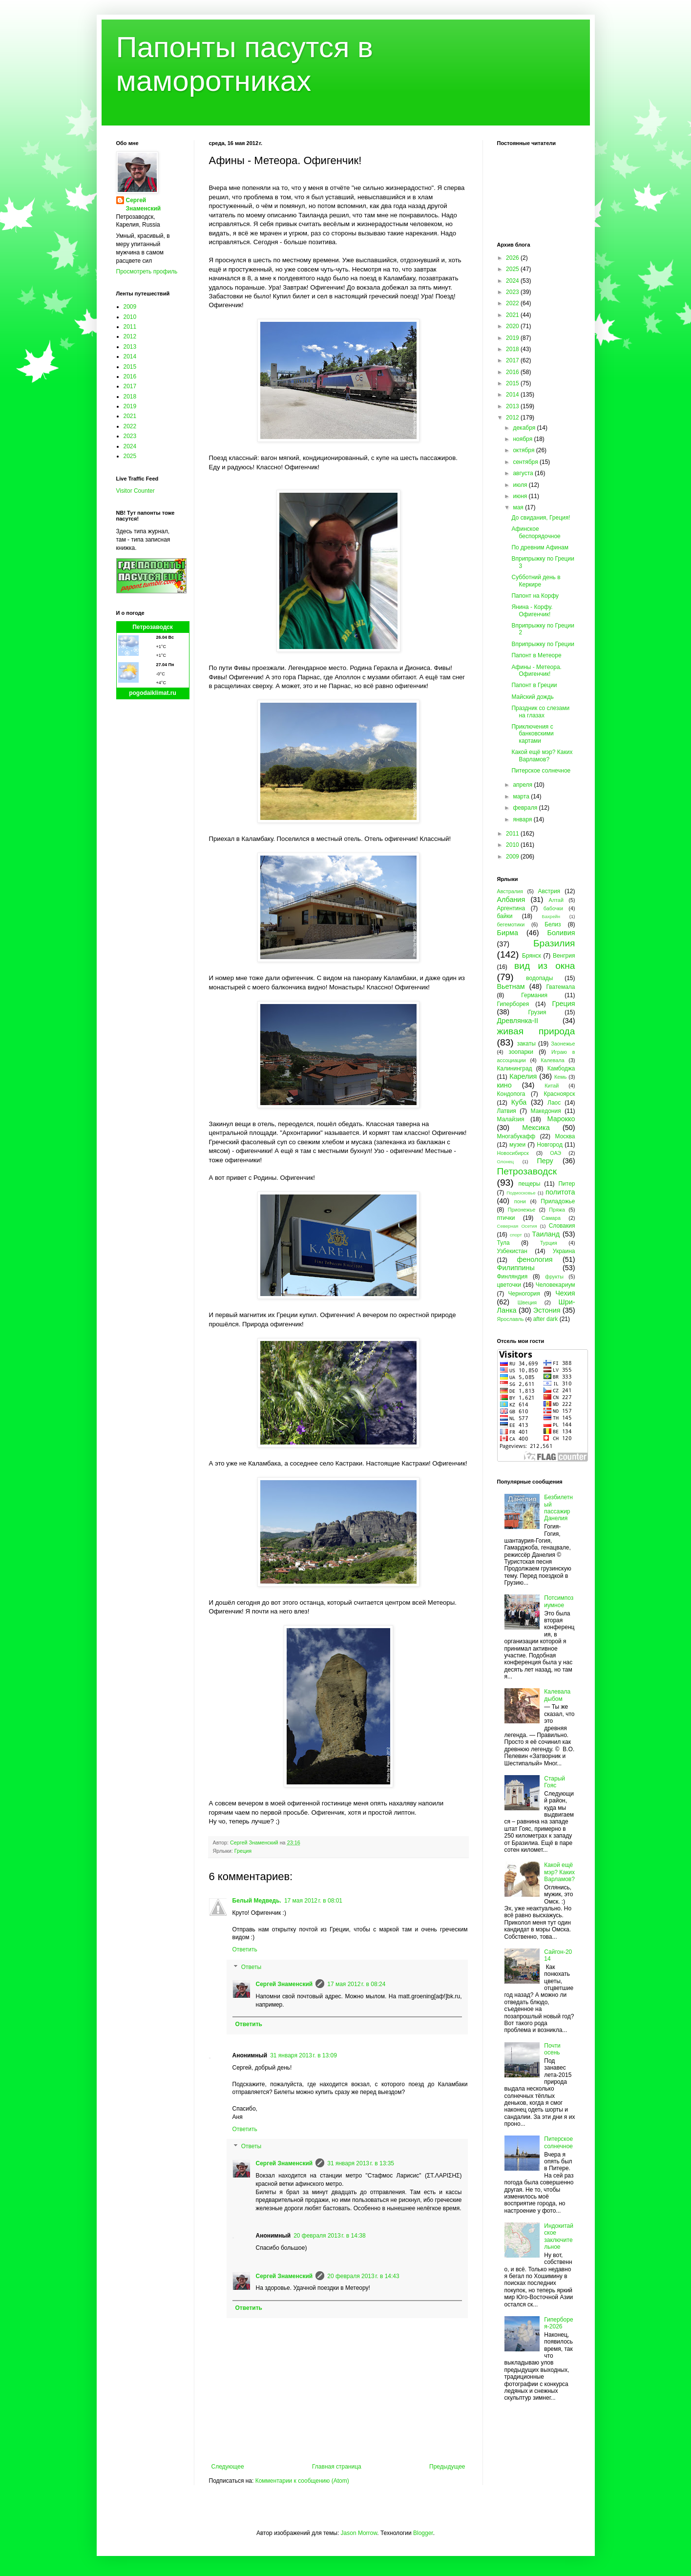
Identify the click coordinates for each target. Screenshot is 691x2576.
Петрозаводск (152, 627)
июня (520, 496)
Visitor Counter (135, 490)
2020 (513, 326)
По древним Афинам (539, 547)
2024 (130, 446)
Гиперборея (513, 1004)
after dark (545, 1319)
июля (520, 485)
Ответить (244, 1949)
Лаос (554, 1102)
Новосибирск (513, 1153)
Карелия (523, 1076)
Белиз (552, 924)
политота (560, 1192)
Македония (546, 1111)
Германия (534, 995)
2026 (513, 257)
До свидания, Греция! (540, 517)
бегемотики (511, 924)
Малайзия (510, 1119)
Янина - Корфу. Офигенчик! (531, 610)
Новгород (550, 1144)
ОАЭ (555, 1153)
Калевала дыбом (557, 1695)
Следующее (227, 2466)
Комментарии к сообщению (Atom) (302, 2480)
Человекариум (555, 1284)
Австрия (549, 891)
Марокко (561, 1119)
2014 (130, 356)
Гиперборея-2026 (558, 2323)
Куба (519, 1102)
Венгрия (564, 955)
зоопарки (521, 1051)
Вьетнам (511, 986)
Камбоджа (561, 1068)
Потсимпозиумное (558, 1601)
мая (519, 507)
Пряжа (557, 1210)
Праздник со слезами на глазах (540, 711)
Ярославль (510, 1319)
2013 (130, 346)
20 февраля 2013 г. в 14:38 (329, 2235)
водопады (539, 978)
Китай (551, 1086)
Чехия (565, 1293)
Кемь (560, 1077)
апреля (523, 784)
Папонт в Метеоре (536, 655)
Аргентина (511, 908)
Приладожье (558, 1201)
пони (520, 1201)
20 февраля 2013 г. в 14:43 (363, 2276)
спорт (516, 1234)
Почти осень (552, 2049)
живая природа (536, 1031)
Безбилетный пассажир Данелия (558, 1508)
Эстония (547, 1310)
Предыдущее (447, 2466)
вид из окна (544, 966)
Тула (503, 1242)
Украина (564, 1251)
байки (505, 916)
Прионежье (522, 1210)
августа (524, 473)
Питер (566, 1183)
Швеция (527, 1302)
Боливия (561, 933)
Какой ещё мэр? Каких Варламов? (541, 755)
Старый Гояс (554, 1782)
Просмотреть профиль (147, 271)
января (523, 819)
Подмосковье (520, 1192)
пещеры (529, 1183)
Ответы (251, 1967)
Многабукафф (516, 1136)
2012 (130, 336)
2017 (130, 386)
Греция (242, 1851)
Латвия (506, 1111)
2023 (130, 436)
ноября (523, 439)
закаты (526, 1043)
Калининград (514, 1068)
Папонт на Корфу (535, 595)
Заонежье (563, 1044)
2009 (130, 306)
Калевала (553, 1060)
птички (506, 1218)
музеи (517, 1144)
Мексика (535, 1127)
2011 (130, 326)
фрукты (554, 1276)
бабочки (553, 908)
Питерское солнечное (540, 770)
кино (504, 1085)
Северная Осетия (517, 1226)
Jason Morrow (359, 2533)
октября (524, 450)
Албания (511, 899)
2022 (130, 426)
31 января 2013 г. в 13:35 (360, 2163)
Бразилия (554, 943)
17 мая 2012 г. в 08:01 (313, 1900)
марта (522, 796)
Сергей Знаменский (284, 1984)
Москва (565, 1136)
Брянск (531, 955)
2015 (130, 366)
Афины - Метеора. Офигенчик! (536, 670)
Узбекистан (512, 1251)
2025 (130, 456)
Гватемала (560, 987)
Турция (548, 1243)
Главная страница (336, 2466)
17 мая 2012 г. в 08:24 (356, 1984)
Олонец (505, 1161)
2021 (130, 416)
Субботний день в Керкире (535, 580)
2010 (130, 317)
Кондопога (511, 1093)
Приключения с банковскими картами (532, 733)
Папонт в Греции (534, 685)
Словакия (562, 1225)
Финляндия (512, 1276)
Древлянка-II (518, 1021)
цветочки (509, 1284)
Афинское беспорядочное (535, 532)
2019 (130, 406)
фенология (534, 1259)
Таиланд (546, 1234)
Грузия (537, 1012)
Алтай (556, 900)
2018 (130, 396)
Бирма (507, 933)
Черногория (524, 1293)
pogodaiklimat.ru (152, 693)
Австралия (510, 891)
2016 (130, 376)
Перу (545, 1161)
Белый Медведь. (256, 1900)
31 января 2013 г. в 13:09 (303, 2055)
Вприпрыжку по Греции (542, 644)
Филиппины (516, 1268)
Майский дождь (532, 696)
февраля (526, 807)
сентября (526, 462)
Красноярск (559, 1093)
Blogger (423, 2533)
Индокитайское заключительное (558, 2236)
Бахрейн (551, 916)
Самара (551, 1218)
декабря (525, 427)
